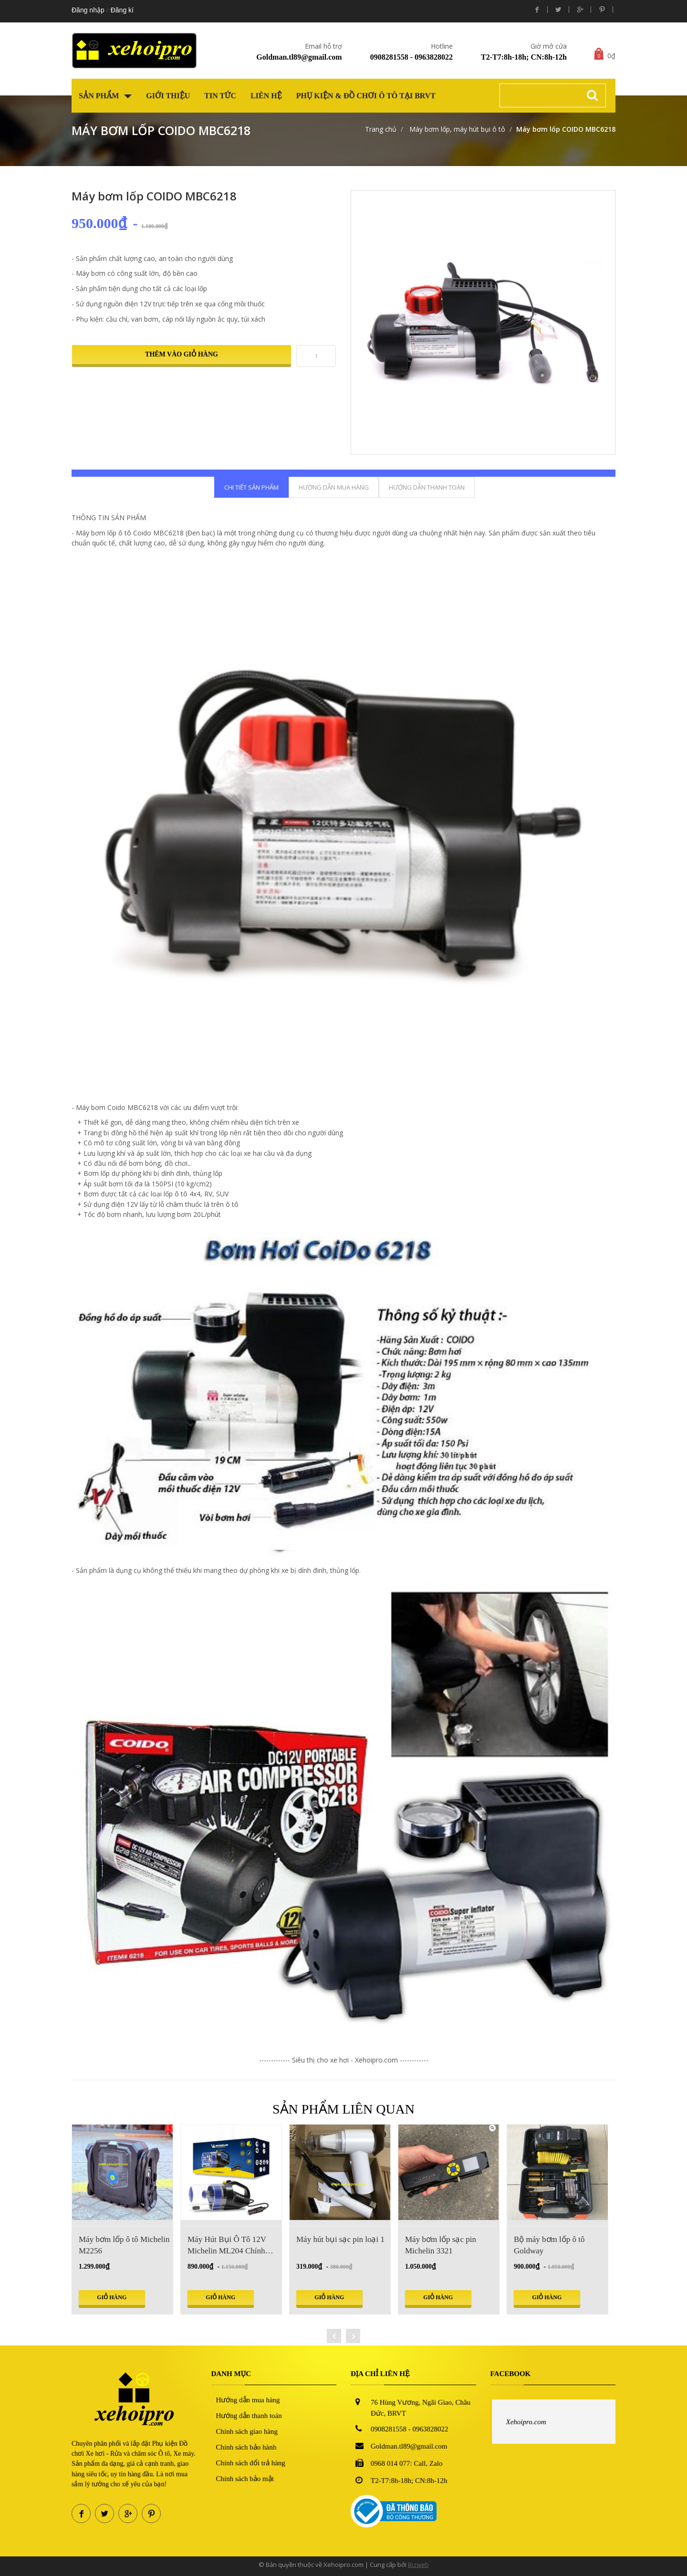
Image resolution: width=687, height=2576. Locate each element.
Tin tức (220, 96)
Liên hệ (266, 96)
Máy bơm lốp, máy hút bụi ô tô (456, 129)
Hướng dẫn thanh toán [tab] (427, 487)
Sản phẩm (105, 96)
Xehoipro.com (526, 2422)
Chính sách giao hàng (247, 2431)
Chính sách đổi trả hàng (250, 2463)
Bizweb (418, 2564)
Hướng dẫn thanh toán (249, 2415)
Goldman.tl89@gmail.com (299, 57)
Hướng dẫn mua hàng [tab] (334, 487)
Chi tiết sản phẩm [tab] (251, 487)
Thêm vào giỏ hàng (181, 354)
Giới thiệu (168, 96)
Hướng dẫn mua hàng (248, 2400)
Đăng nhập (88, 10)
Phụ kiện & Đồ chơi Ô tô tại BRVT (366, 96)
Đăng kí (122, 10)
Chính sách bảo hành (246, 2447)
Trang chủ (380, 129)
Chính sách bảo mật (245, 2478)
